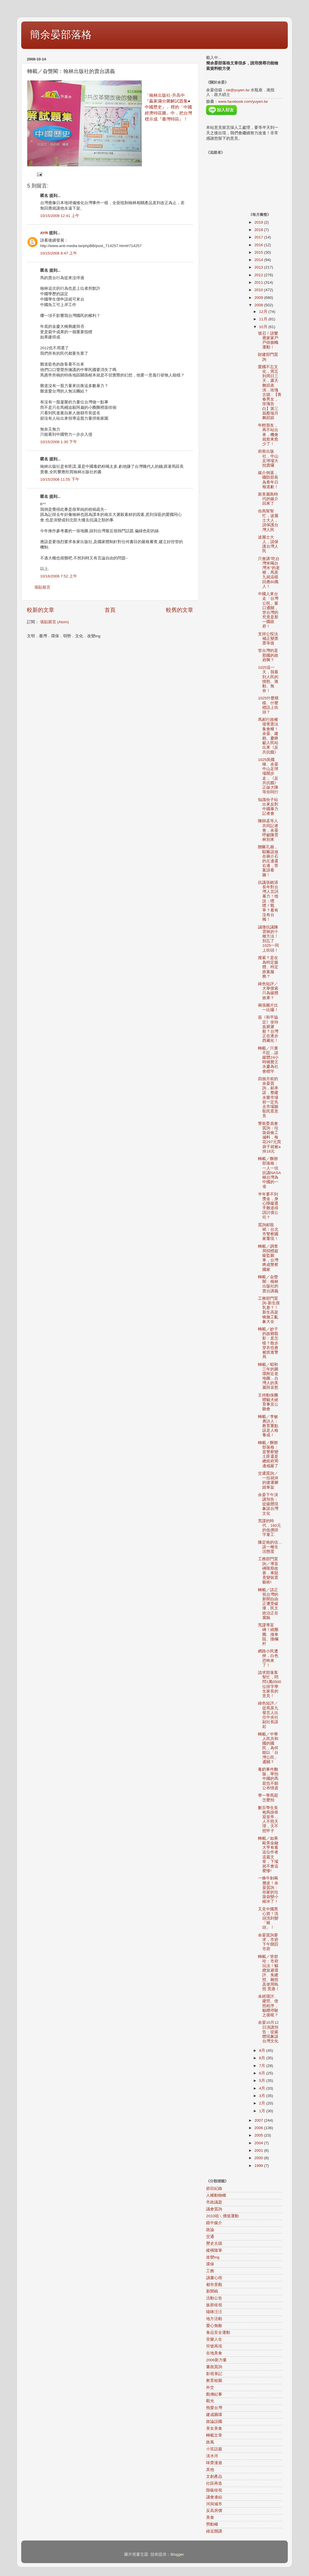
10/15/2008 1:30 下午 (58, 442)
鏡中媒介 (214, 2223)
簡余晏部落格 (61, 34)
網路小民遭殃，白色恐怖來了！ (268, 1658)
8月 (262, 2058)
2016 (259, 245)
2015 (259, 252)
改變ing (212, 2257)
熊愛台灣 (214, 2408)
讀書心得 (214, 2278)
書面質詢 (214, 2367)
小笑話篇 (214, 2449)
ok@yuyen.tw (237, 90)
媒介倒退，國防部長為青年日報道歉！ (268, 480)
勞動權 (212, 2524)
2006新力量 (216, 2360)
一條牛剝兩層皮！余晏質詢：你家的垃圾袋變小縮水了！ (268, 1890)
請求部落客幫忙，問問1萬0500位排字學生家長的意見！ (269, 1684)
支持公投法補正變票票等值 (268, 638)
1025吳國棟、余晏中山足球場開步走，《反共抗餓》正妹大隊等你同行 (268, 776)
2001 (259, 2150)
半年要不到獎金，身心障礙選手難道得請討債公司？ (268, 1206)
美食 (210, 2517)
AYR (44, 233)
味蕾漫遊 (214, 2463)
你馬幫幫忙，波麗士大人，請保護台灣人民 (268, 520)
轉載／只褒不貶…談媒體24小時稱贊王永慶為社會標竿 (268, 1060)
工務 (210, 2271)
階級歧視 (214, 2490)
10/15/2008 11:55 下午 (59, 479)
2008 (259, 305)
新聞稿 (212, 2291)
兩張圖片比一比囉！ (268, 1007)
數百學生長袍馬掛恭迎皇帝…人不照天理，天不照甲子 (268, 1819)
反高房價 (214, 2510)
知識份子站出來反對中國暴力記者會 (268, 807)
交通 (210, 2236)
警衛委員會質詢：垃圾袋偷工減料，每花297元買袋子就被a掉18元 (269, 1137)
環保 (210, 2264)
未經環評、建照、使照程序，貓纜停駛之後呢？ (268, 2005)
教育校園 (214, 2380)
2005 (259, 2135)
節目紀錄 (214, 2188)
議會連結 (214, 2497)
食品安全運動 (218, 2332)
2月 (262, 2103)
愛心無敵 (214, 2325)
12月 (264, 311)
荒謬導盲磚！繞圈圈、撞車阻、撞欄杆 (268, 1634)
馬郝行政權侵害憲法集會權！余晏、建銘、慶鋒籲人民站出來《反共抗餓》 (268, 735)
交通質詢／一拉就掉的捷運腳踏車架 (268, 1480)
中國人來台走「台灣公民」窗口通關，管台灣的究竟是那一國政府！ (268, 610)
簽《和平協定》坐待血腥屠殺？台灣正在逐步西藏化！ (268, 1029)
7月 (262, 2066)
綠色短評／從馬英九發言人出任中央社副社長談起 (268, 1715)
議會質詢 (214, 2209)
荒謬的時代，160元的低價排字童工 (269, 1528)
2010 (259, 290)
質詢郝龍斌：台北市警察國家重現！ (268, 1232)
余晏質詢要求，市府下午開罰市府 (268, 1942)
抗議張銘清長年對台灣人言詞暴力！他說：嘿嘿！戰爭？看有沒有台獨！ (268, 901)
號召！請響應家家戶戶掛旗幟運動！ (268, 340)
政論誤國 (214, 2421)
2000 (259, 2158)
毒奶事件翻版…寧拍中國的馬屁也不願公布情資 (268, 1778)
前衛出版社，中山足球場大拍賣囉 (268, 458)
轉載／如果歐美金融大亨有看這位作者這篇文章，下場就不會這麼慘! (268, 1854)
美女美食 (214, 2428)
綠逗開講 (214, 2531)
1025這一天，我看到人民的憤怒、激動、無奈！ (268, 679)
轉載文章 (214, 2435)
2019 (259, 222)
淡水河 (212, 2456)
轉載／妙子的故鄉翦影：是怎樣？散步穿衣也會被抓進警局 (268, 1343)
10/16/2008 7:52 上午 (58, 576)
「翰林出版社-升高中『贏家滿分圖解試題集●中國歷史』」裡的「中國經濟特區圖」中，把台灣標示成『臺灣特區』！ (168, 107)
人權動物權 (216, 2195)
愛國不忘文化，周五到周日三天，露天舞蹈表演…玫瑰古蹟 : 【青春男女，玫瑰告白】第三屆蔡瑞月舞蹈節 (269, 392)
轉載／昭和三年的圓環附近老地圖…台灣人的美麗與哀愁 (268, 1376)
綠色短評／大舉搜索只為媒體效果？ (268, 991)
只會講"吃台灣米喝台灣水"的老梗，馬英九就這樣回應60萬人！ (269, 573)
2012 (259, 275)
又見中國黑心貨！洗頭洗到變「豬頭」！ (268, 1918)
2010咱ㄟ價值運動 (222, 2216)
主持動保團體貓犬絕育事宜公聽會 (268, 1402)
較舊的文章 (179, 610)
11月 (264, 319)
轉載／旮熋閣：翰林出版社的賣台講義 (268, 1284)
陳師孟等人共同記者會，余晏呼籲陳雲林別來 (268, 830)
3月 (262, 2096)
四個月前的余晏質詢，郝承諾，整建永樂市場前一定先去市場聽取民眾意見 (268, 1097)
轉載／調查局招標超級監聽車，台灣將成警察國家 (268, 1258)
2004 (259, 2143)
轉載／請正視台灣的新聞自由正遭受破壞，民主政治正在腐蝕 (268, 1604)
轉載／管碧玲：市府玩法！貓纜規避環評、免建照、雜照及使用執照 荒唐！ (268, 1972)
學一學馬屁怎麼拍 (268, 1797)
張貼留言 (42, 587)
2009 (259, 297)
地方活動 (214, 2319)
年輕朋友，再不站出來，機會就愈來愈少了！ (268, 434)
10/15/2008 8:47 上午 (58, 253)
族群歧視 (214, 2305)
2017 (259, 237)
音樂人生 (214, 2339)
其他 (210, 2469)
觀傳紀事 (214, 2394)
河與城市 (214, 2504)
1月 (262, 2111)
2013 (259, 267)
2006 (259, 2128)
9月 (262, 2050)
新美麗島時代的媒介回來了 (268, 499)
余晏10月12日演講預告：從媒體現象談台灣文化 (268, 2031)
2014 (259, 260)
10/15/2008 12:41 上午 (59, 216)
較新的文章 (40, 610)
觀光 (210, 2401)
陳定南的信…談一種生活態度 (270, 1547)
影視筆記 (214, 2374)
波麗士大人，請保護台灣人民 (268, 544)
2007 (259, 2120)
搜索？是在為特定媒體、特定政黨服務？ (268, 967)
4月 (262, 2088)
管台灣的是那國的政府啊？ (268, 655)
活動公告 (214, 2298)
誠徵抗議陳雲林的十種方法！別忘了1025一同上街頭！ (268, 938)
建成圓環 (214, 2415)
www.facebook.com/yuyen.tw (243, 101)
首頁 (110, 610)
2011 (259, 282)
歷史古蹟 (214, 2243)
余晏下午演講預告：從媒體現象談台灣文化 (268, 1504)
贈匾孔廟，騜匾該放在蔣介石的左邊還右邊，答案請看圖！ (268, 861)
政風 (210, 2442)
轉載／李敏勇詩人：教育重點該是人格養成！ (268, 1426)
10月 (264, 327)
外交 (210, 2387)
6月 (262, 2073)
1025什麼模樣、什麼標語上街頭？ (268, 705)
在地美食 (214, 2353)
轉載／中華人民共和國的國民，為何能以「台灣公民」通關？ (268, 1748)
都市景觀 (214, 2285)
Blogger (177, 2554)
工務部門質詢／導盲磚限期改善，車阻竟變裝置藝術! (268, 1570)
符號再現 (214, 2346)
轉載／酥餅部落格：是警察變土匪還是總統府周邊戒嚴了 (268, 1454)
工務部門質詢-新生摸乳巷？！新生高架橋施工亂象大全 (269, 1310)
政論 (210, 2230)
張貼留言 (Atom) (54, 622)
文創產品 (214, 2476)
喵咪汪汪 (214, 2312)
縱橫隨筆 (214, 2250)
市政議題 (214, 2202)
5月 (262, 2080)
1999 (259, 2165)
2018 (259, 230)
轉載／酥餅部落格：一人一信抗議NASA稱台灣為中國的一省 (269, 1173)
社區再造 (214, 2483)
